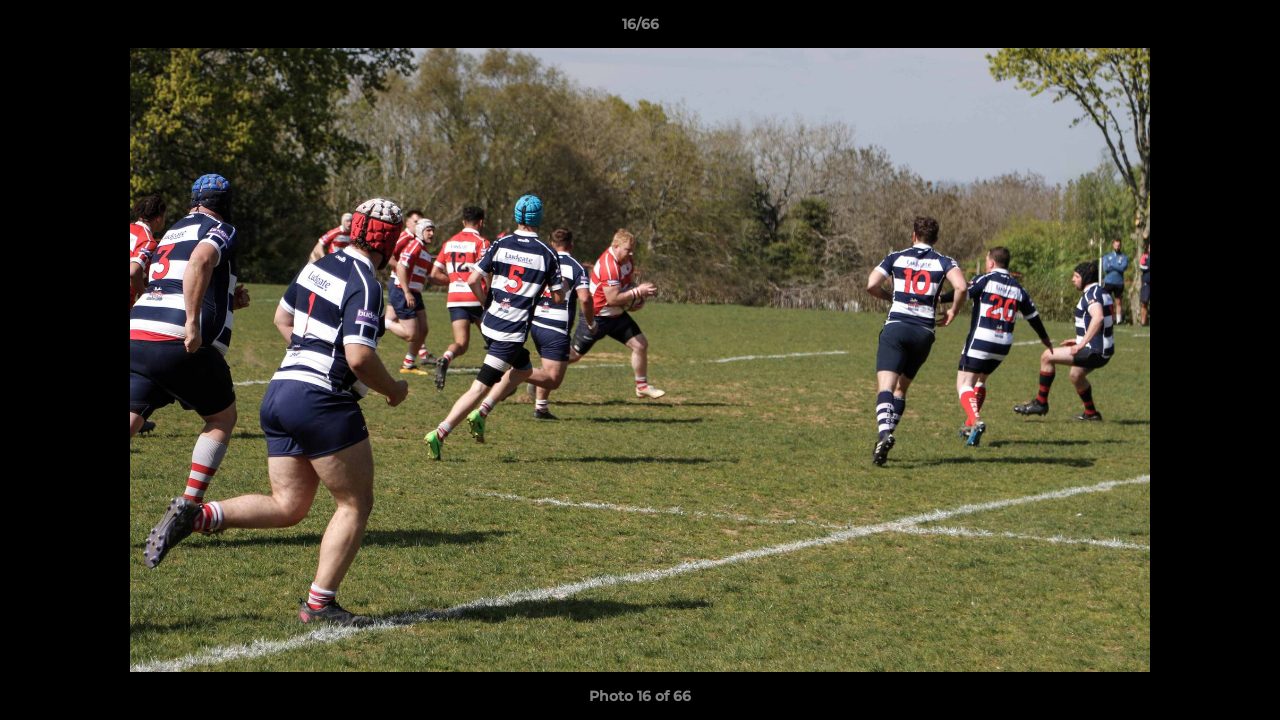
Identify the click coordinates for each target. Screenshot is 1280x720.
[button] (1244, 29)
